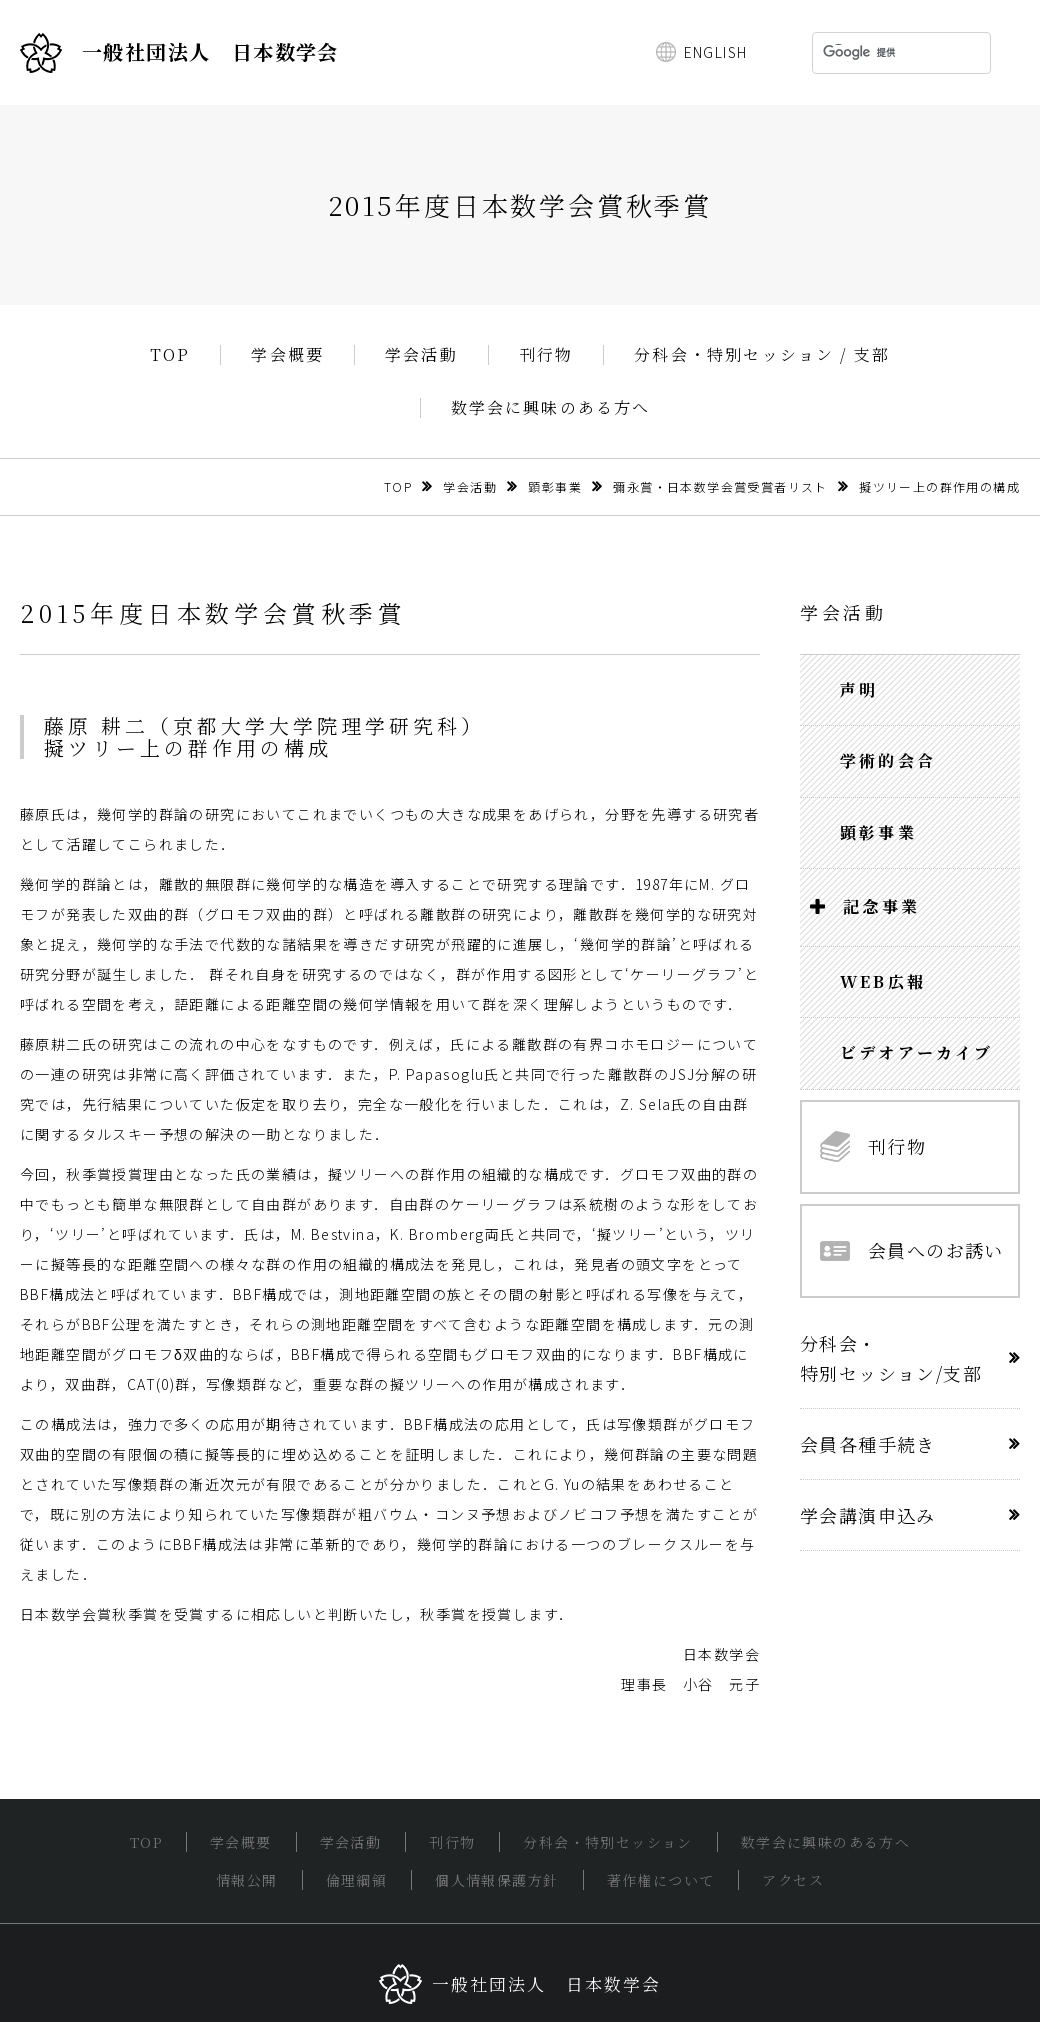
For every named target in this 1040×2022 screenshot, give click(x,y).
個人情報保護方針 (496, 1880)
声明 (859, 689)
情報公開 (247, 1880)
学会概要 (287, 355)
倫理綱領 (357, 1880)
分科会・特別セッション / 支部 (762, 355)
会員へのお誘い (912, 1250)
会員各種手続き (868, 1444)
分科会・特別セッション (607, 1842)
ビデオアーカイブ (917, 1052)
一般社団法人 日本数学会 (179, 53)
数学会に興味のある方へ (551, 408)
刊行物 (546, 355)
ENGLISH (716, 52)
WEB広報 (883, 981)
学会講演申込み (868, 1515)
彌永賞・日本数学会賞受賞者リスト (720, 486)
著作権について (661, 1880)
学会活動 (421, 355)
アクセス (793, 1880)
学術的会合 (888, 760)
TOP (170, 355)
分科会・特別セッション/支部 (891, 1358)
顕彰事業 (555, 486)
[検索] (875, 53)
